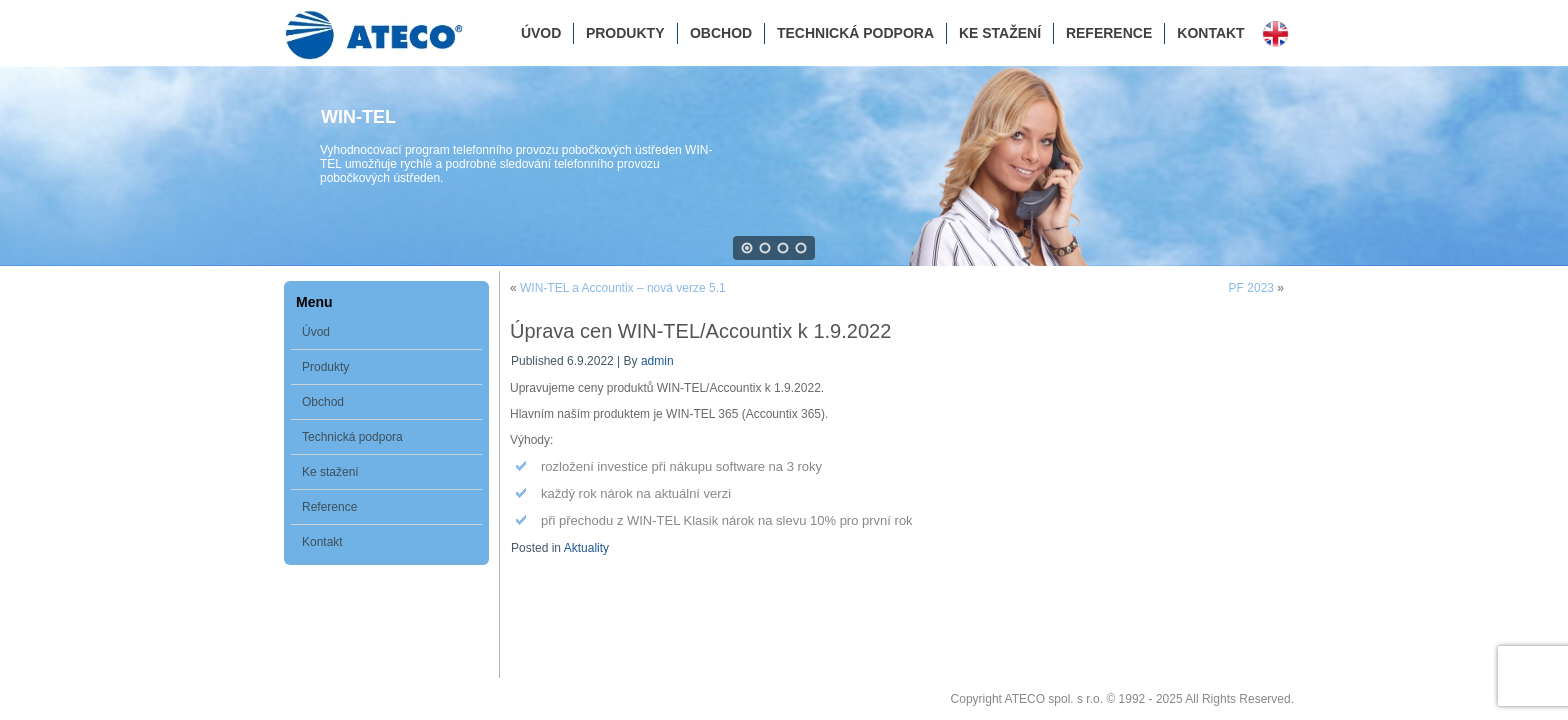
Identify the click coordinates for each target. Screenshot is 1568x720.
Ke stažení (1000, 33)
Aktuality (586, 548)
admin (657, 361)
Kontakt (1210, 33)
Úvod (541, 33)
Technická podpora (855, 33)
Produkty (625, 33)
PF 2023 (1251, 288)
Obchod (721, 33)
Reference (1109, 33)
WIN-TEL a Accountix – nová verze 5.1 (623, 288)
